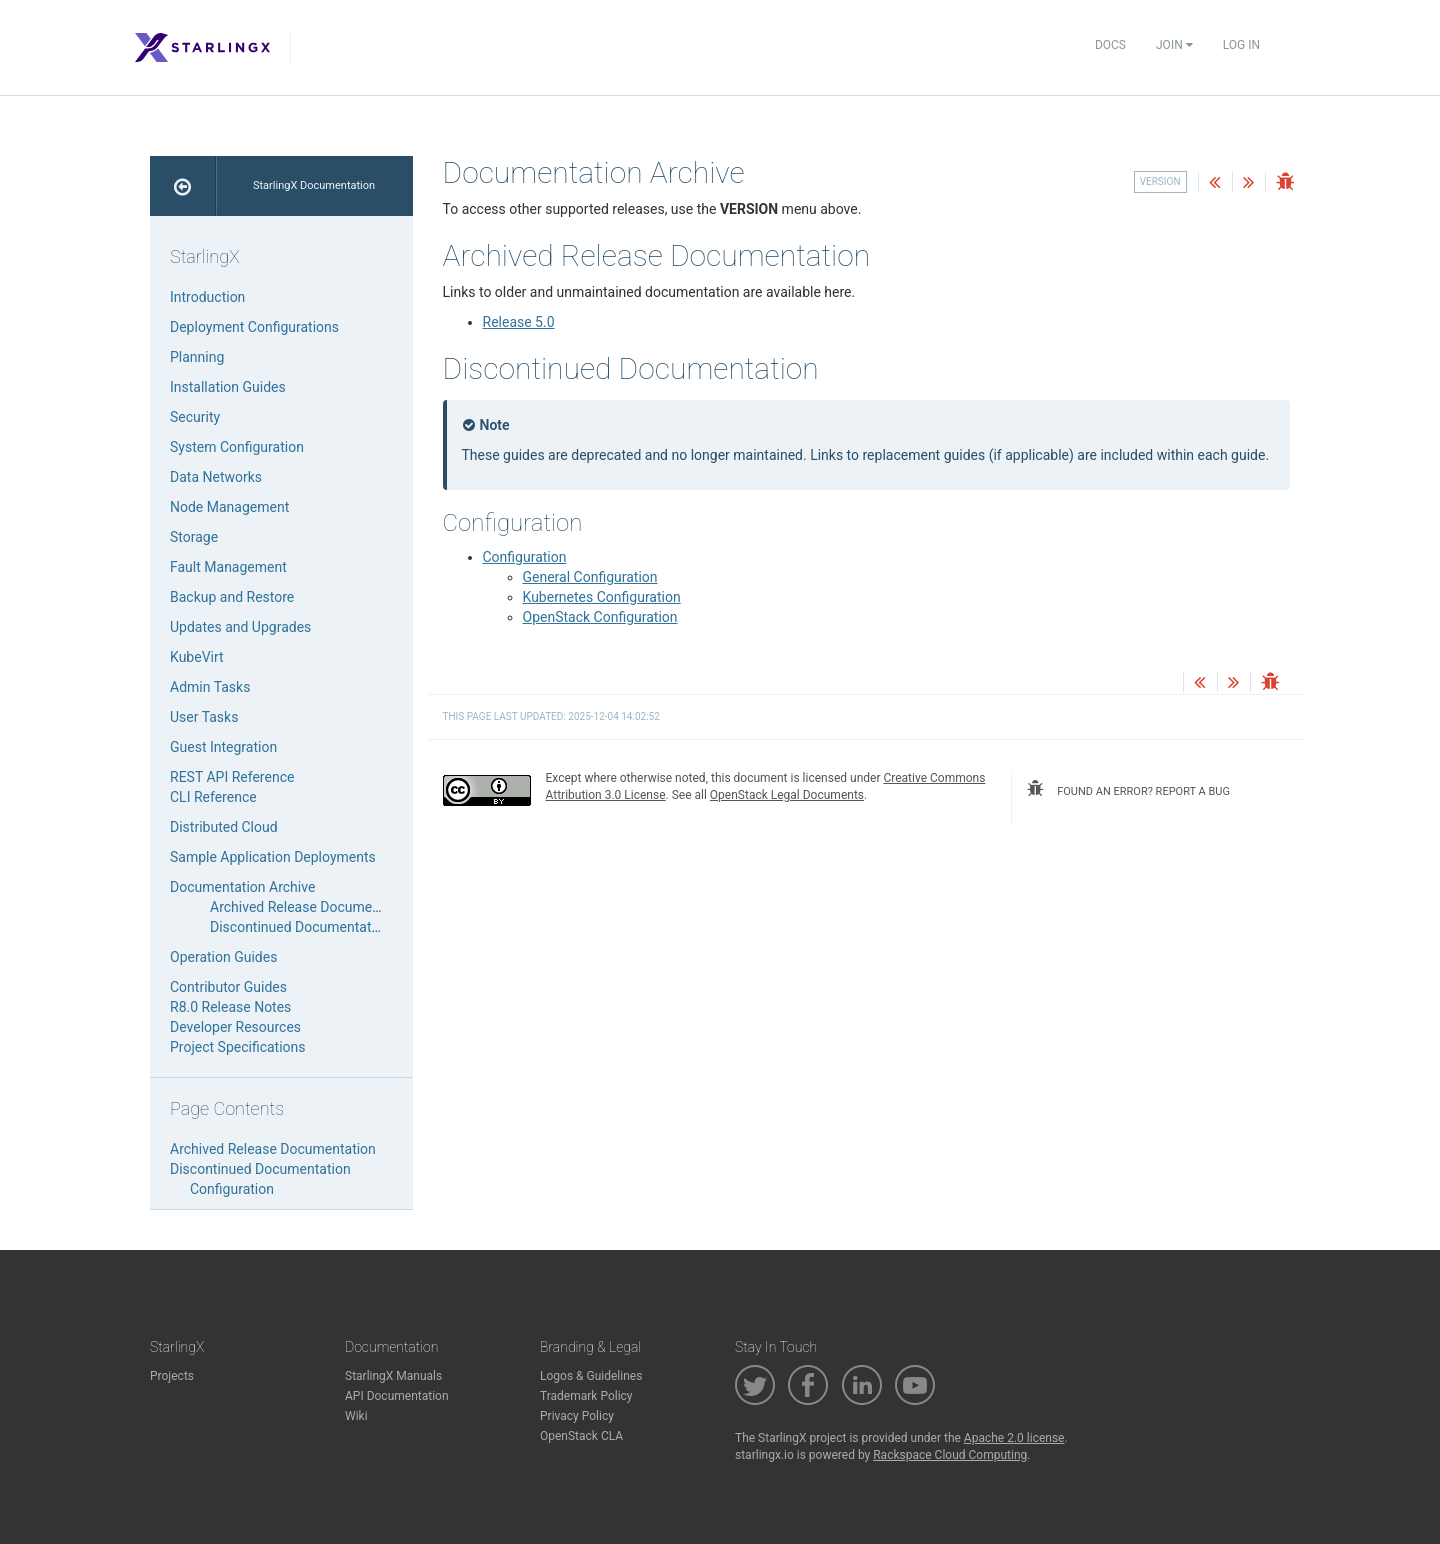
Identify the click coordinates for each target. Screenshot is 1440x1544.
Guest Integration (223, 747)
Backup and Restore (232, 597)
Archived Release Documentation (313, 907)
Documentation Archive (242, 887)
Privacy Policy (577, 1416)
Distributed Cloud (224, 827)
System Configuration (237, 447)
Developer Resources (235, 1027)
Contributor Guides (228, 987)
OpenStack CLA (581, 1436)
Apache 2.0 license (1014, 1438)
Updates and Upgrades (240, 627)
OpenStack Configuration (600, 617)
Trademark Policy (586, 1396)
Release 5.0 (519, 322)
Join (1174, 45)
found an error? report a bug (1128, 789)
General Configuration (590, 577)
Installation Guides (228, 387)
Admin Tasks (210, 687)
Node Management (229, 507)
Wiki (356, 1416)
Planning (197, 357)
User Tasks (204, 717)
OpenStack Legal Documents (787, 795)
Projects (172, 1376)
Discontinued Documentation (300, 927)
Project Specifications (238, 1047)
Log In (1241, 45)
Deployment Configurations (254, 327)
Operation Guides (223, 957)
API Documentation (397, 1396)
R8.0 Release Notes (230, 1007)
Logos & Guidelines (591, 1376)
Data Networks (216, 477)
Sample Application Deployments (273, 857)
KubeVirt (197, 657)
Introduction (207, 297)
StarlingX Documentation (314, 185)
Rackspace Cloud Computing (950, 1455)
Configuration (525, 557)
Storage (194, 537)
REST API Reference (232, 777)
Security (195, 417)
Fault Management (228, 567)
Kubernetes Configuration (602, 597)
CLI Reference (213, 797)
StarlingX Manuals (393, 1376)
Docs (1110, 45)
